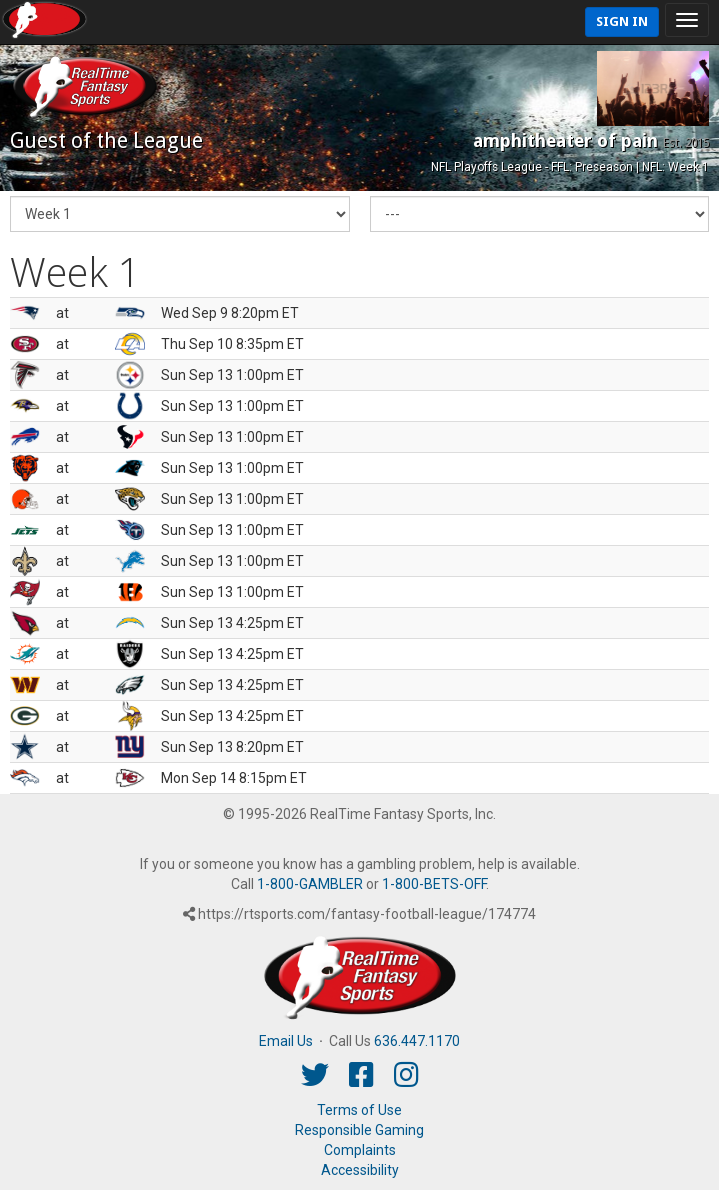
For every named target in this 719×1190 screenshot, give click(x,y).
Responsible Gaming (359, 1130)
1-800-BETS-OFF (434, 884)
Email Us (286, 1041)
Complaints (360, 1150)
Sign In (622, 21)
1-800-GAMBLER (310, 884)
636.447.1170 (417, 1041)
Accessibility (360, 1170)
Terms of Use (359, 1110)
